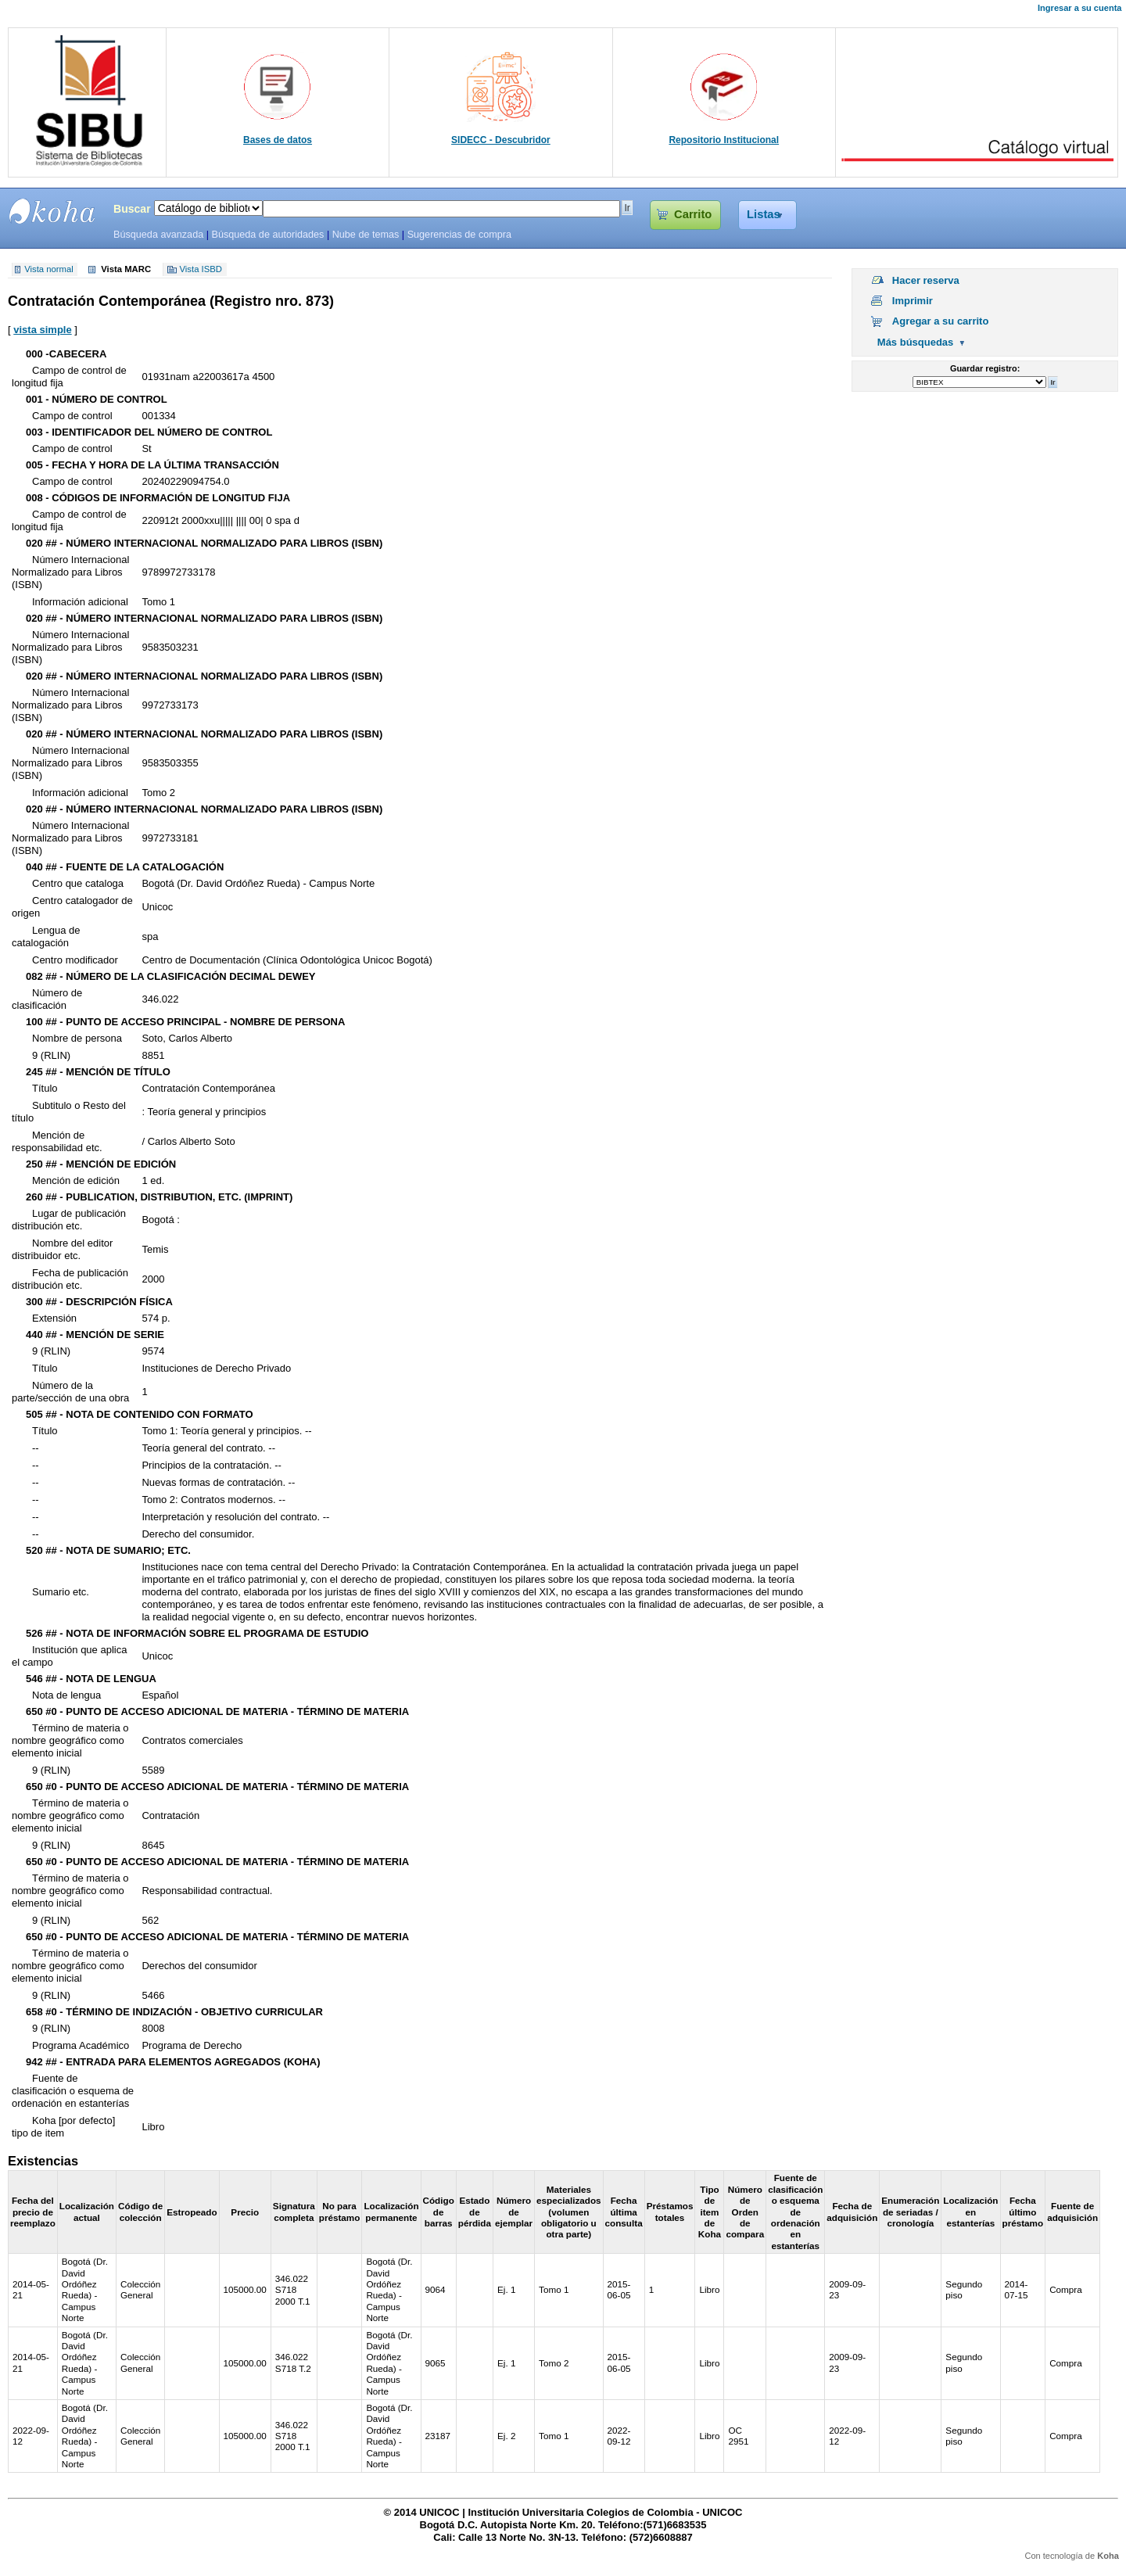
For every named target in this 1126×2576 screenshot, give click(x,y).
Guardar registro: (985, 368)
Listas (763, 214)
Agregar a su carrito (940, 321)
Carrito (693, 214)
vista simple (42, 329)
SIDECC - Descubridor (500, 140)
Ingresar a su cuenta (1079, 8)
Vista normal (49, 269)
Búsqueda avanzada (158, 234)
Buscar (132, 209)
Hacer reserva (925, 280)
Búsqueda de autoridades (267, 234)
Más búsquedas (915, 342)
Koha (1108, 2555)
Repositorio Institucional (724, 140)
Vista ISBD (201, 269)
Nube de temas (366, 234)
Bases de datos (277, 140)
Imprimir (912, 301)
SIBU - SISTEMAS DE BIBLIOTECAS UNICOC (52, 211)
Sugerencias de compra (459, 234)
